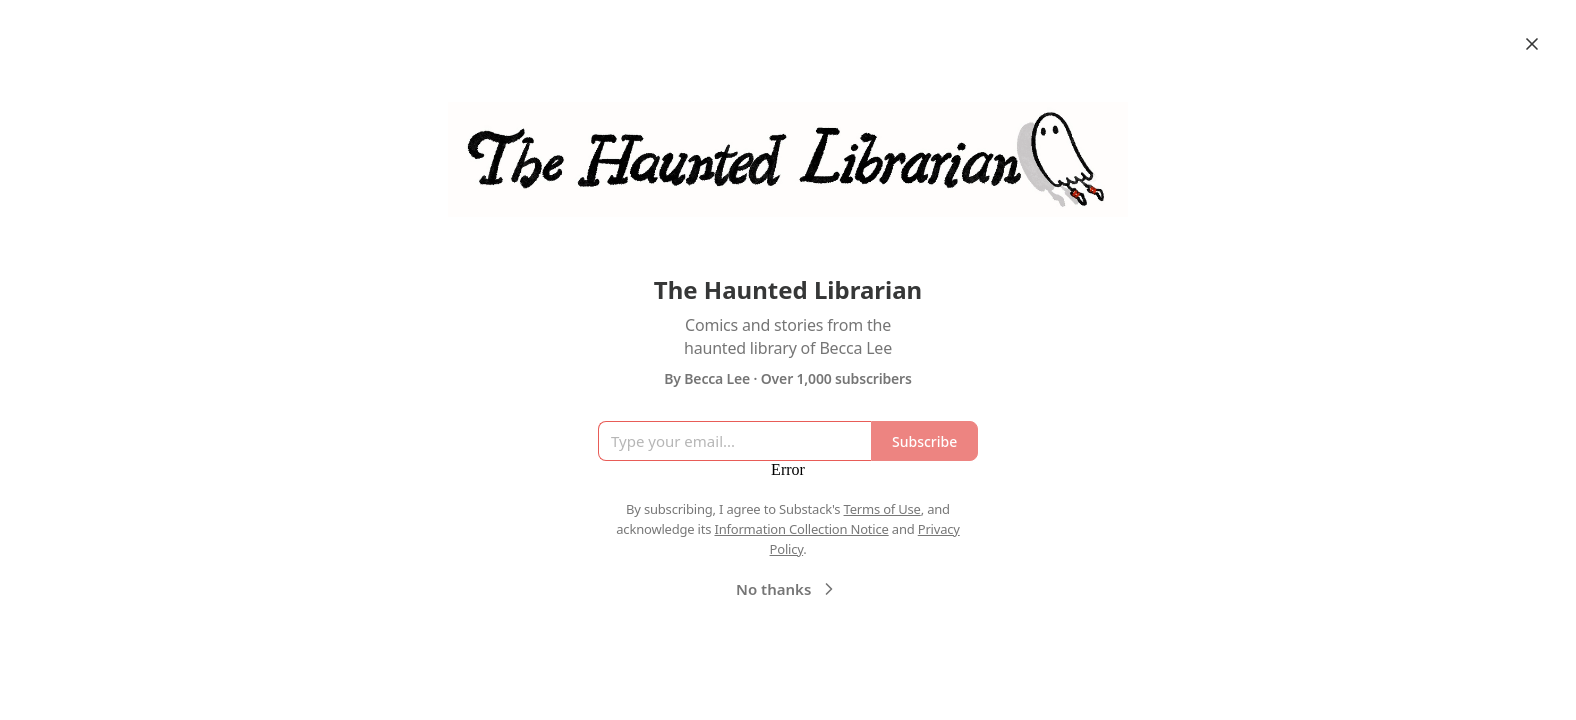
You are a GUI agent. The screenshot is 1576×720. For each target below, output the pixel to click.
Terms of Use (882, 509)
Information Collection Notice (801, 529)
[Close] (1532, 44)
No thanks (787, 589)
